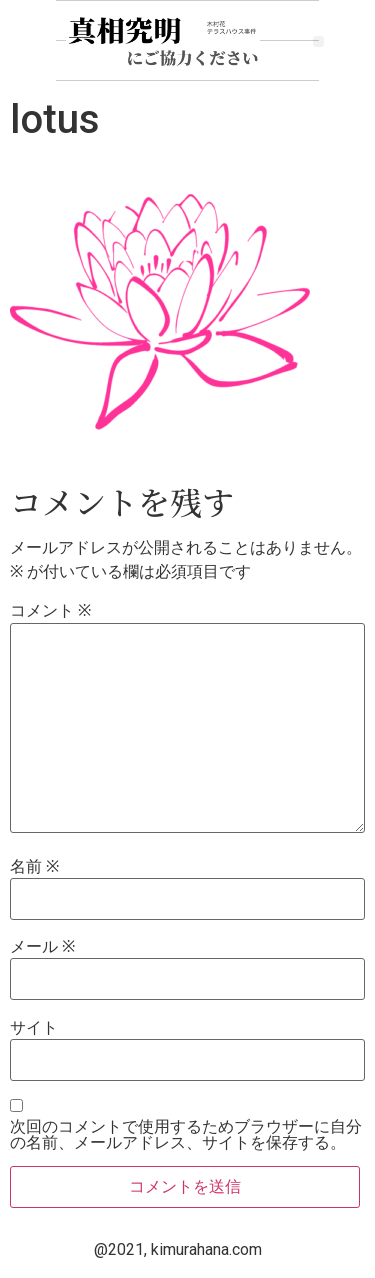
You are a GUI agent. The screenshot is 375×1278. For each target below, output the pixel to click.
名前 (34, 867)
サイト (34, 1028)
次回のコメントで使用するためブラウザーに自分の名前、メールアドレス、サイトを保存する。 (186, 1135)
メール (42, 947)
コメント (50, 611)
